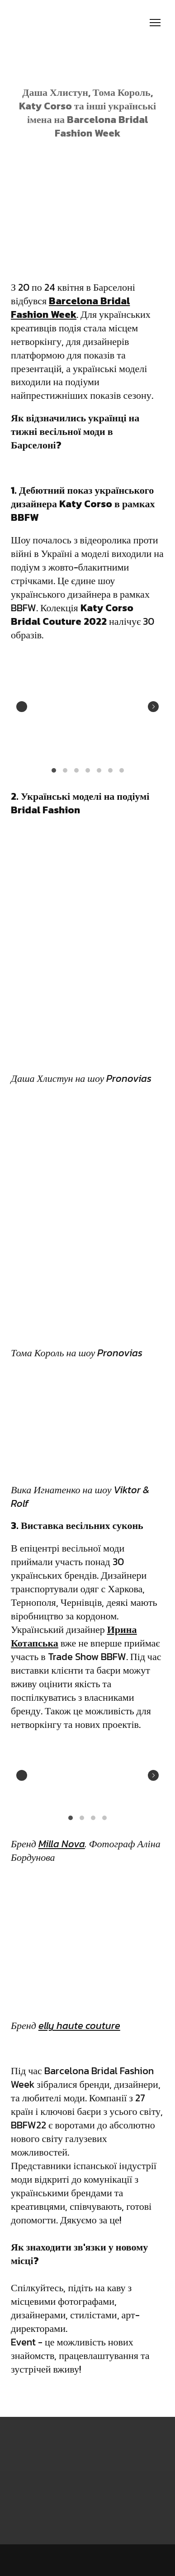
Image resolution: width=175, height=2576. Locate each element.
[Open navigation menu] (155, 23)
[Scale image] (46, 705)
